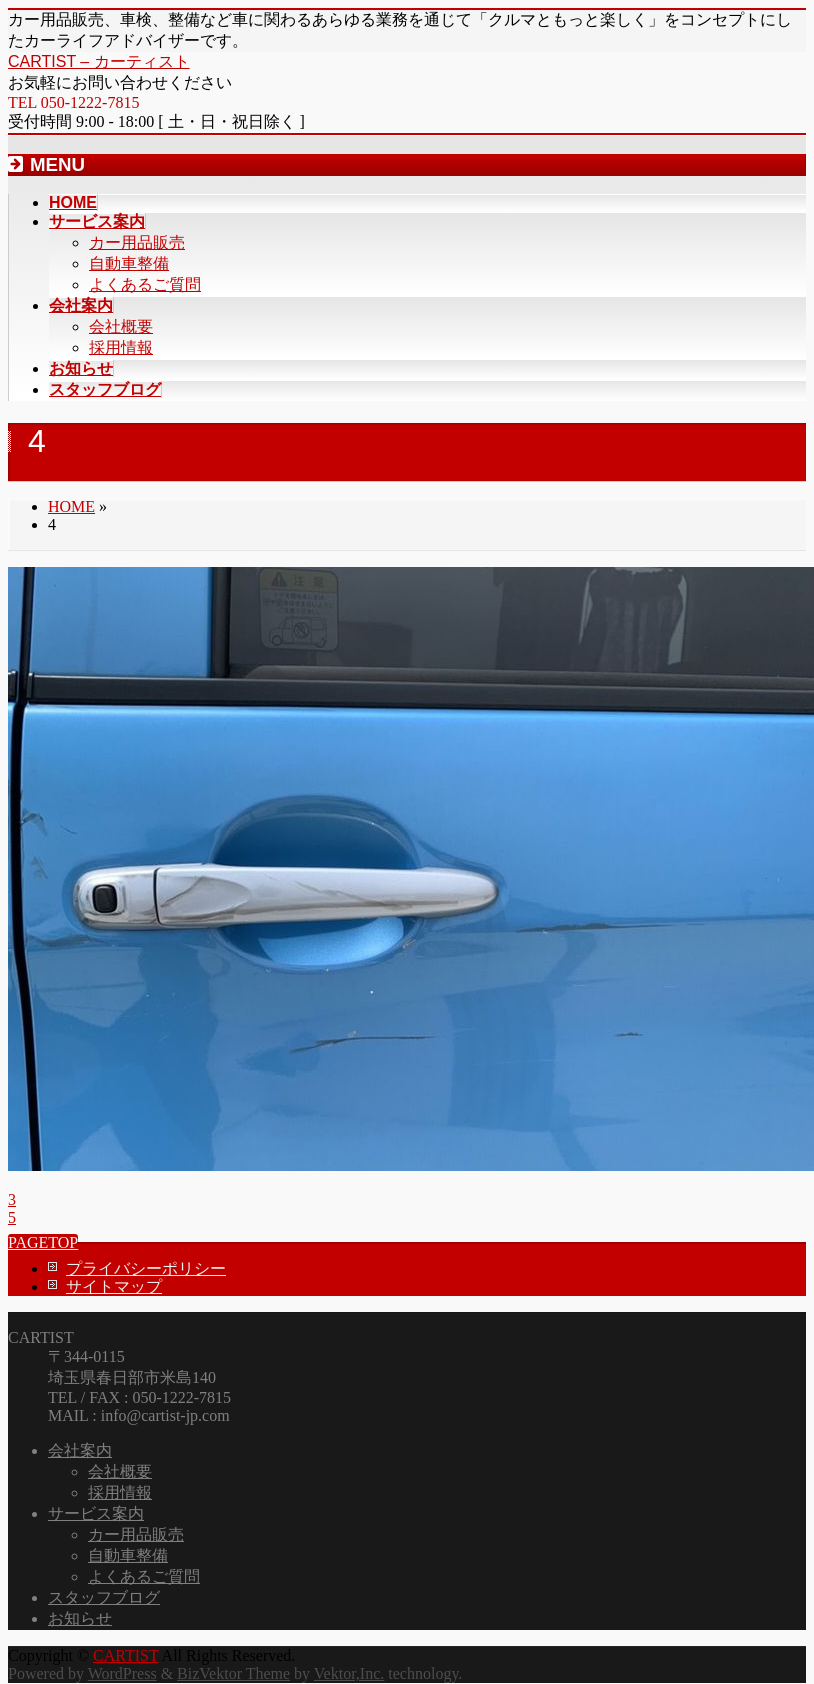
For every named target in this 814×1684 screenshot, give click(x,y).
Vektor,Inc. (349, 1673)
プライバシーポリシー (146, 1268)
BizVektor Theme (233, 1673)
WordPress (122, 1673)
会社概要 (121, 326)
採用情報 (121, 347)
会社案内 (80, 1450)
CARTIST (125, 1655)
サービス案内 (96, 1513)
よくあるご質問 (145, 284)
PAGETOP (43, 1242)
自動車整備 (129, 263)
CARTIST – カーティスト (99, 61)
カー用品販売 (137, 242)
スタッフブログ (104, 1597)
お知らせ (80, 1618)
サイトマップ (114, 1286)
